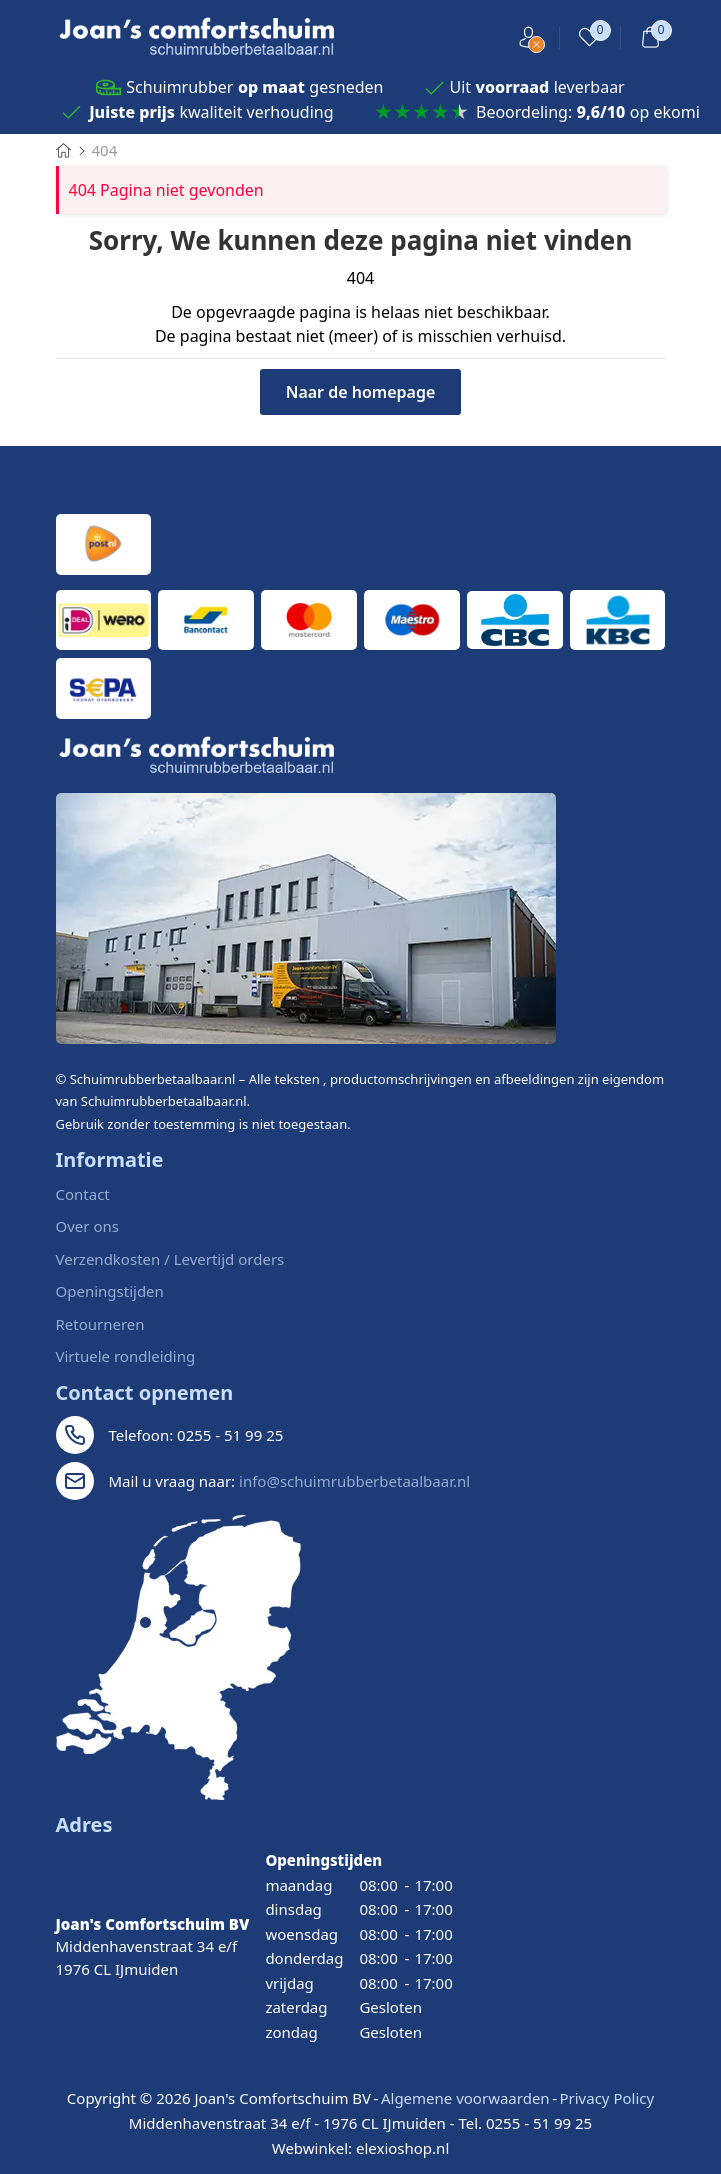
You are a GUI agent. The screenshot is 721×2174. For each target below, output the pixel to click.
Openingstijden (110, 1291)
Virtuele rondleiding (126, 1356)
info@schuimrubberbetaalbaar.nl (354, 1481)
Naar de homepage (361, 392)
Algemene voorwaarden (465, 2098)
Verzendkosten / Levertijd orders (170, 1259)
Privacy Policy (606, 2098)
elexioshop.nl (402, 2148)
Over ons (87, 1226)
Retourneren (100, 1324)
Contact (83, 1194)
